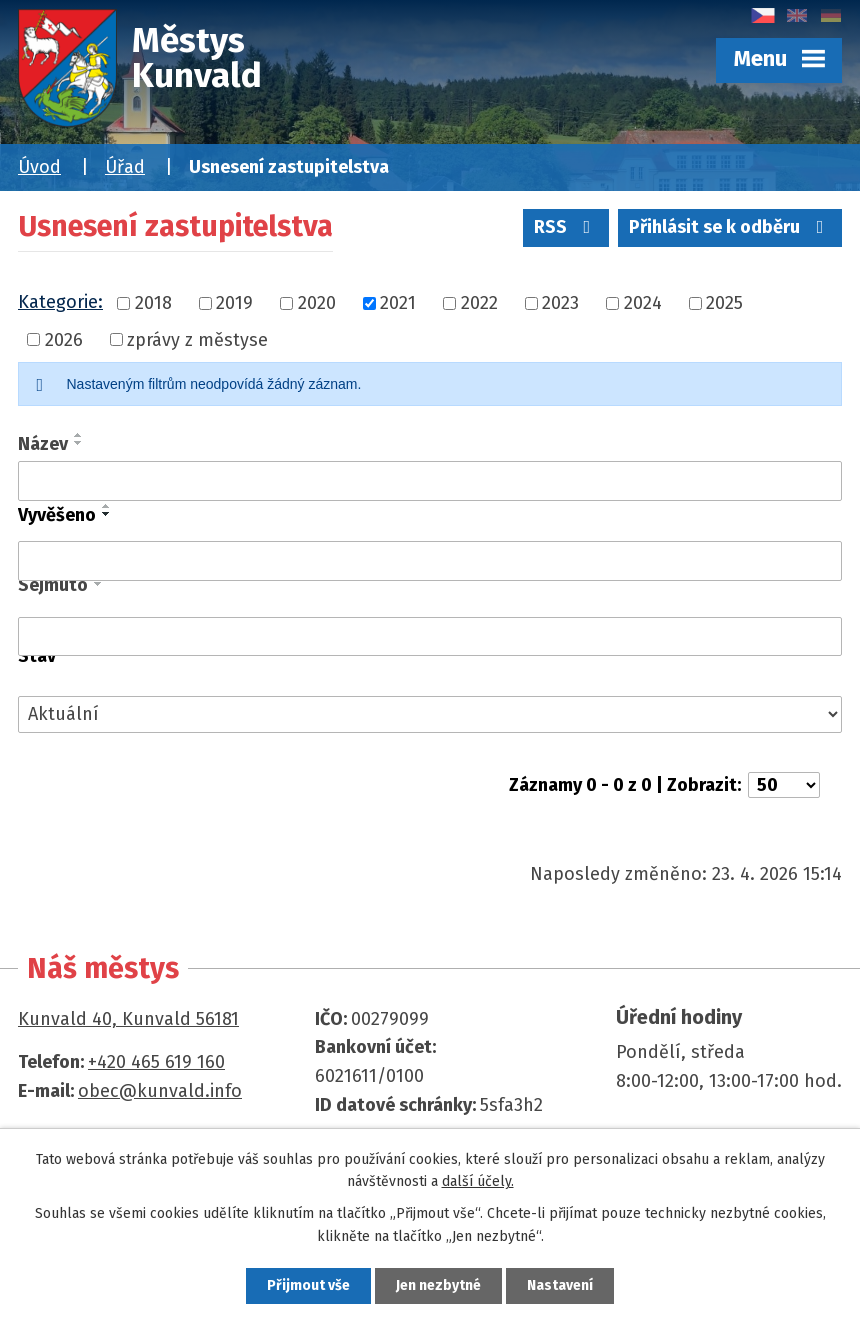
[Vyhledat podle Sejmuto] (430, 637)
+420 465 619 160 (156, 1062)
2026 (64, 339)
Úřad (125, 167)
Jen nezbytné (438, 1285)
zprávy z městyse (197, 339)
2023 (560, 303)
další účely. (478, 1181)
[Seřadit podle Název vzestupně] (79, 435)
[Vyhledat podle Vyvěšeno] (430, 561)
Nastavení (560, 1285)
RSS (566, 227)
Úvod (39, 167)
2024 (643, 303)
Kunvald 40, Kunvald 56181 (128, 1019)
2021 (398, 303)
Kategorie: (60, 302)
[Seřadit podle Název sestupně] (79, 443)
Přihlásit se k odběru (730, 227)
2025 (724, 303)
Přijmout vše (308, 1285)
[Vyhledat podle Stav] (430, 714)
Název (43, 444)
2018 (153, 303)
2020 (317, 303)
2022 (479, 303)
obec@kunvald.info (160, 1091)
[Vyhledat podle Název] (430, 481)
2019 (234, 303)
